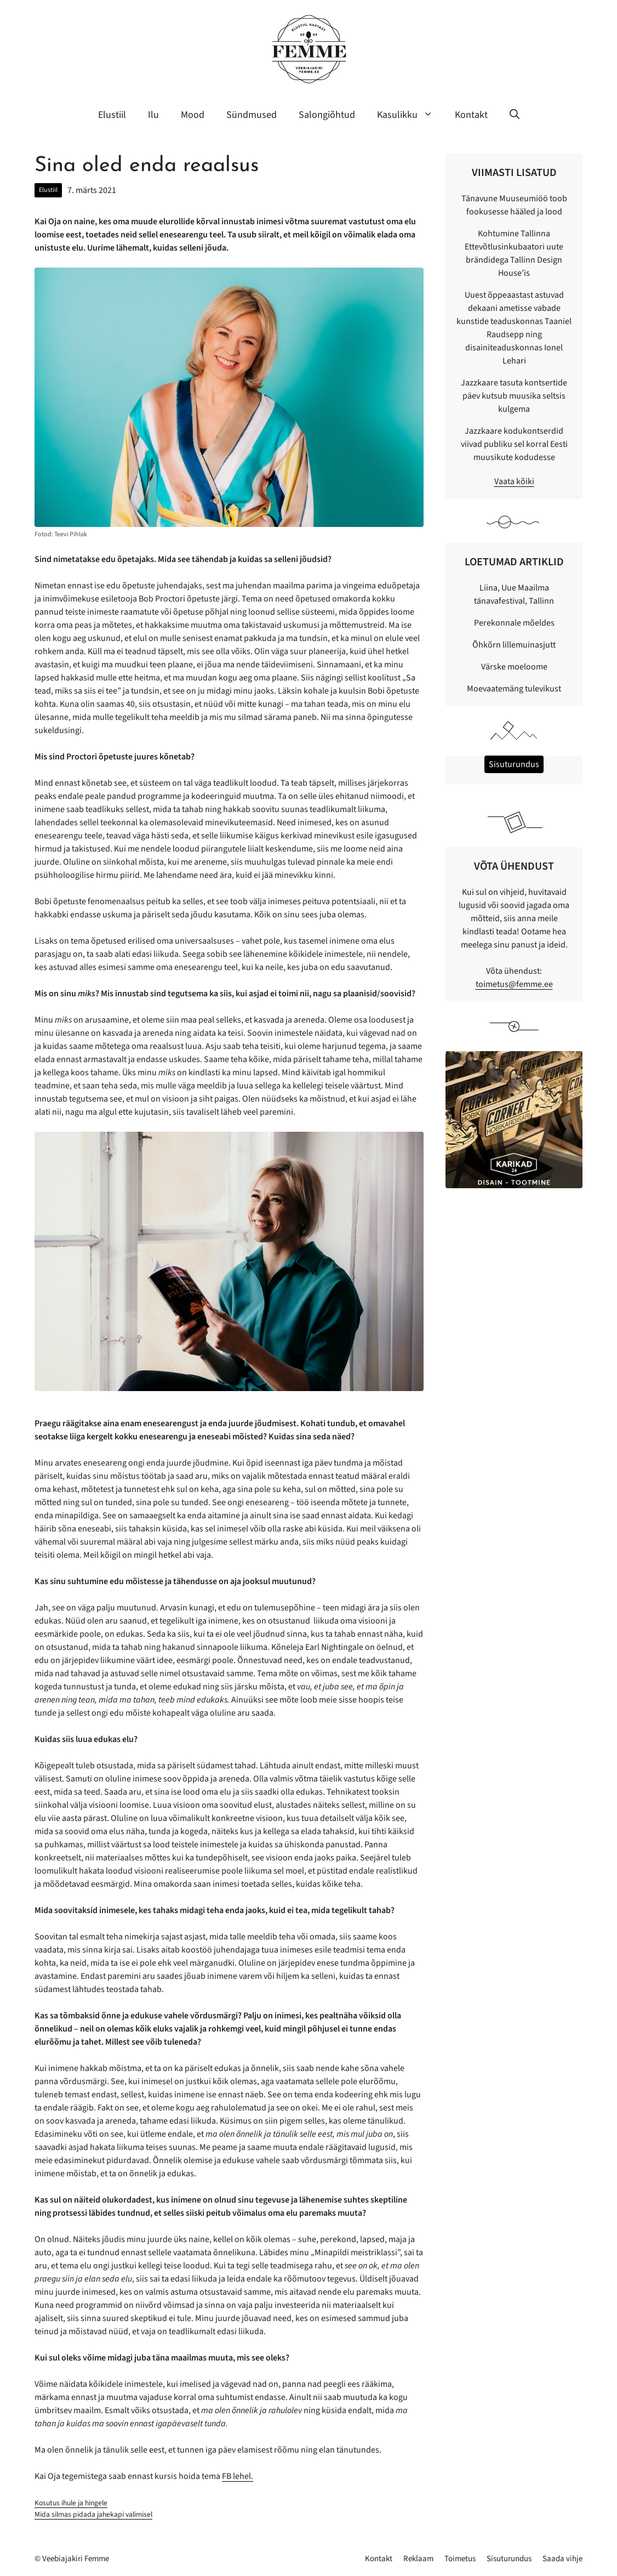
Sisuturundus (509, 2558)
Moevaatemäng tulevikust (514, 689)
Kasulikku (410, 115)
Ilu (153, 115)
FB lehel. (237, 2476)
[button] (514, 115)
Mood (192, 115)
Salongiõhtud (327, 115)
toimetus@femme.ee (514, 984)
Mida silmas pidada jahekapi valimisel (93, 2514)
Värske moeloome (514, 667)
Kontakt (471, 115)
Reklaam (418, 2558)
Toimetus (460, 2558)
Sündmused (251, 115)
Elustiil (112, 115)
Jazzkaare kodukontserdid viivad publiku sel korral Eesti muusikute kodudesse (514, 444)
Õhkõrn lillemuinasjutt (514, 645)
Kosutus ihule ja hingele (71, 2503)
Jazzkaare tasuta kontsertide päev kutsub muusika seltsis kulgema (514, 396)
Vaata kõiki (514, 481)
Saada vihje (562, 2558)
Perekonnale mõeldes (514, 623)
